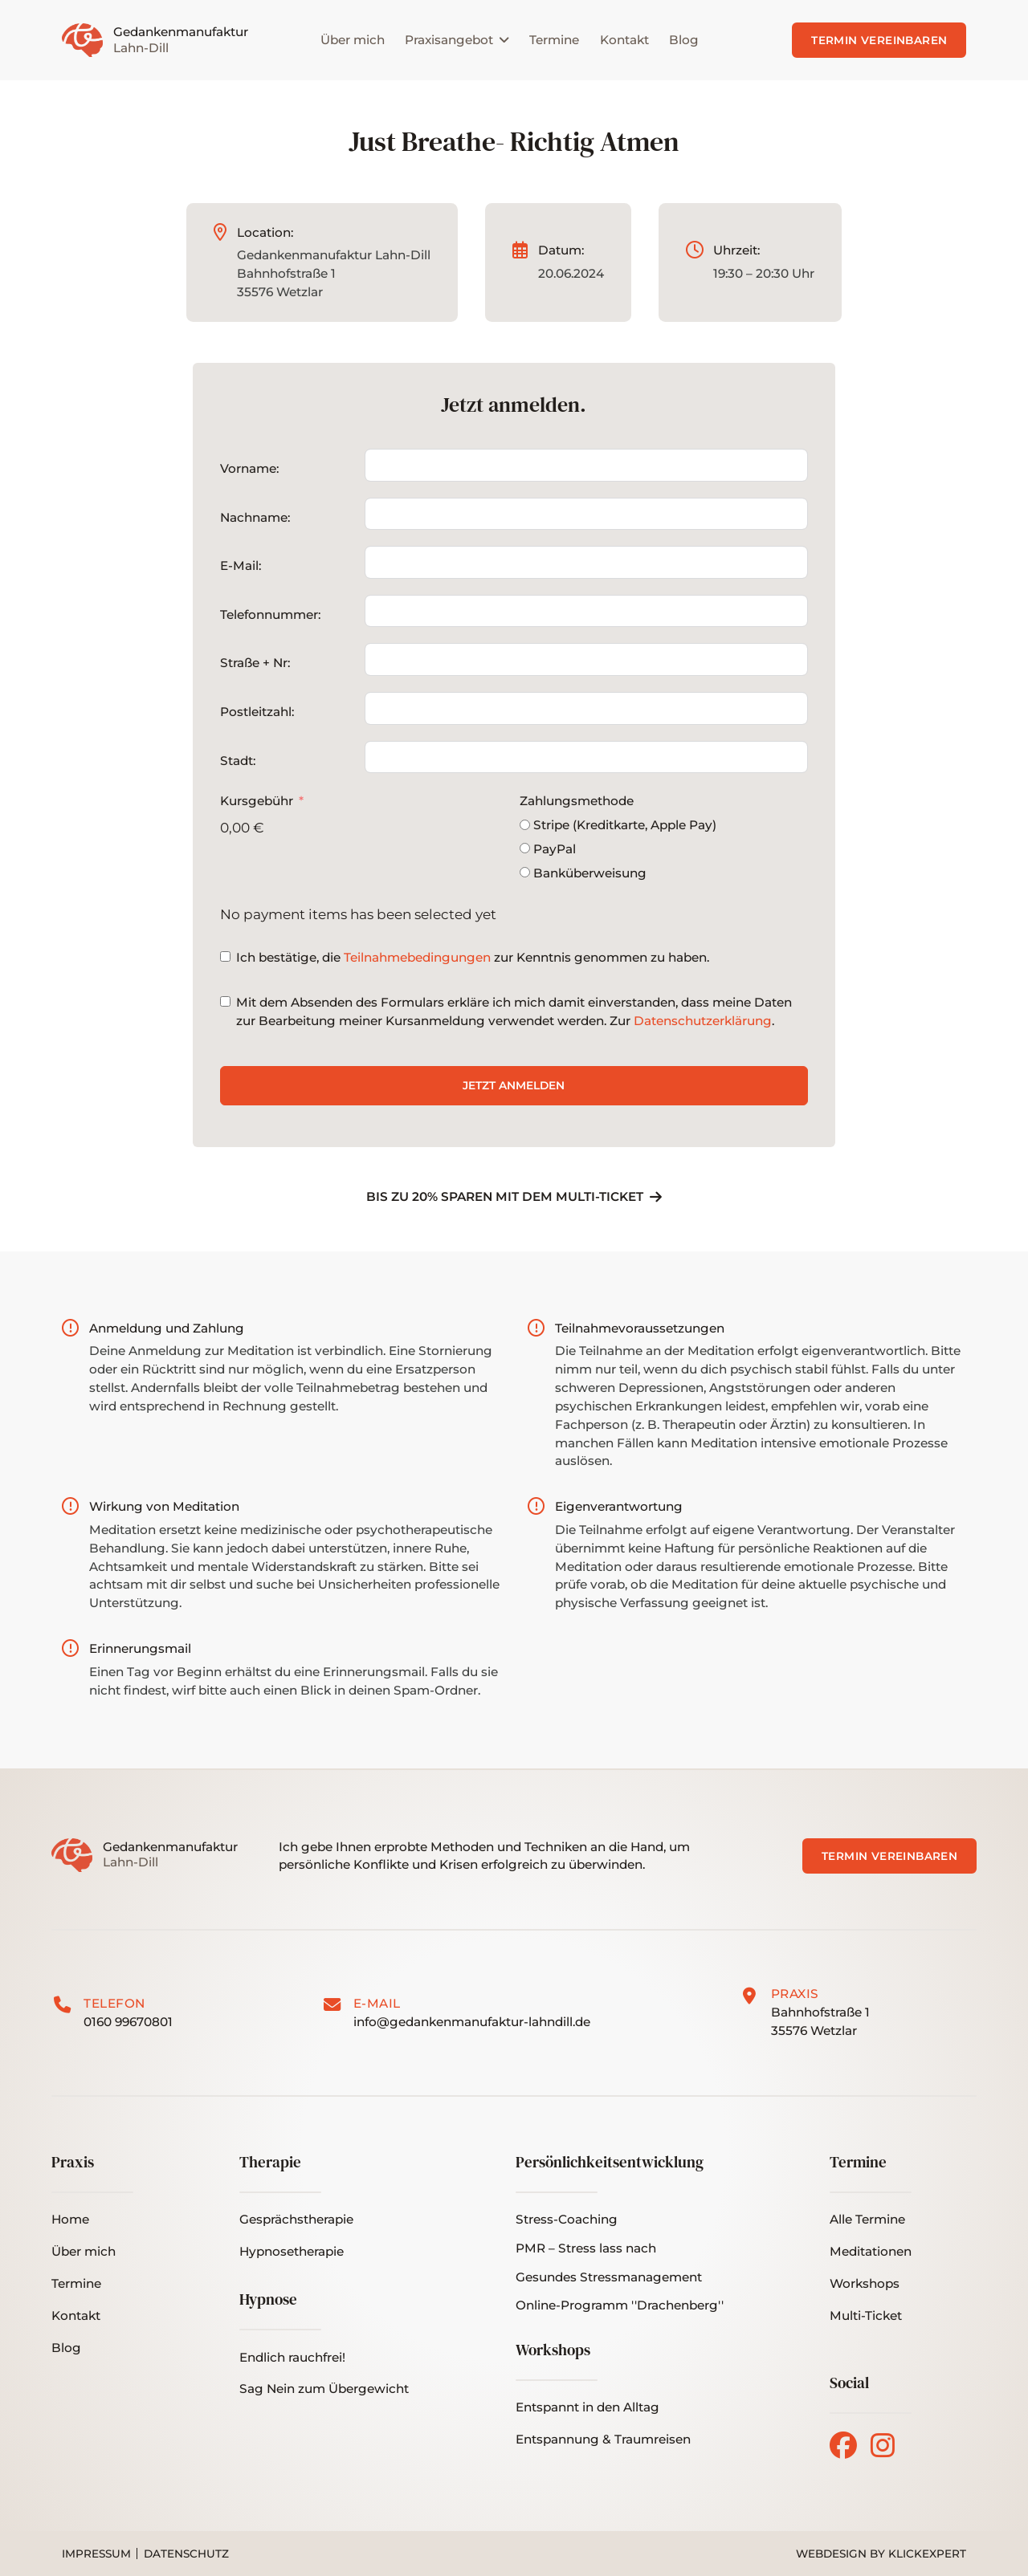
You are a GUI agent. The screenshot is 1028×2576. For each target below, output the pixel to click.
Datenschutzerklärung (703, 1020)
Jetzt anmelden (514, 1085)
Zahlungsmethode (577, 800)
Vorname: (249, 468)
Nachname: (255, 517)
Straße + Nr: (255, 662)
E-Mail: (240, 565)
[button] (866, 2316)
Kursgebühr (256, 800)
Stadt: (237, 760)
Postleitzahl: (257, 711)
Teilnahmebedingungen (417, 957)
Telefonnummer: (270, 614)
